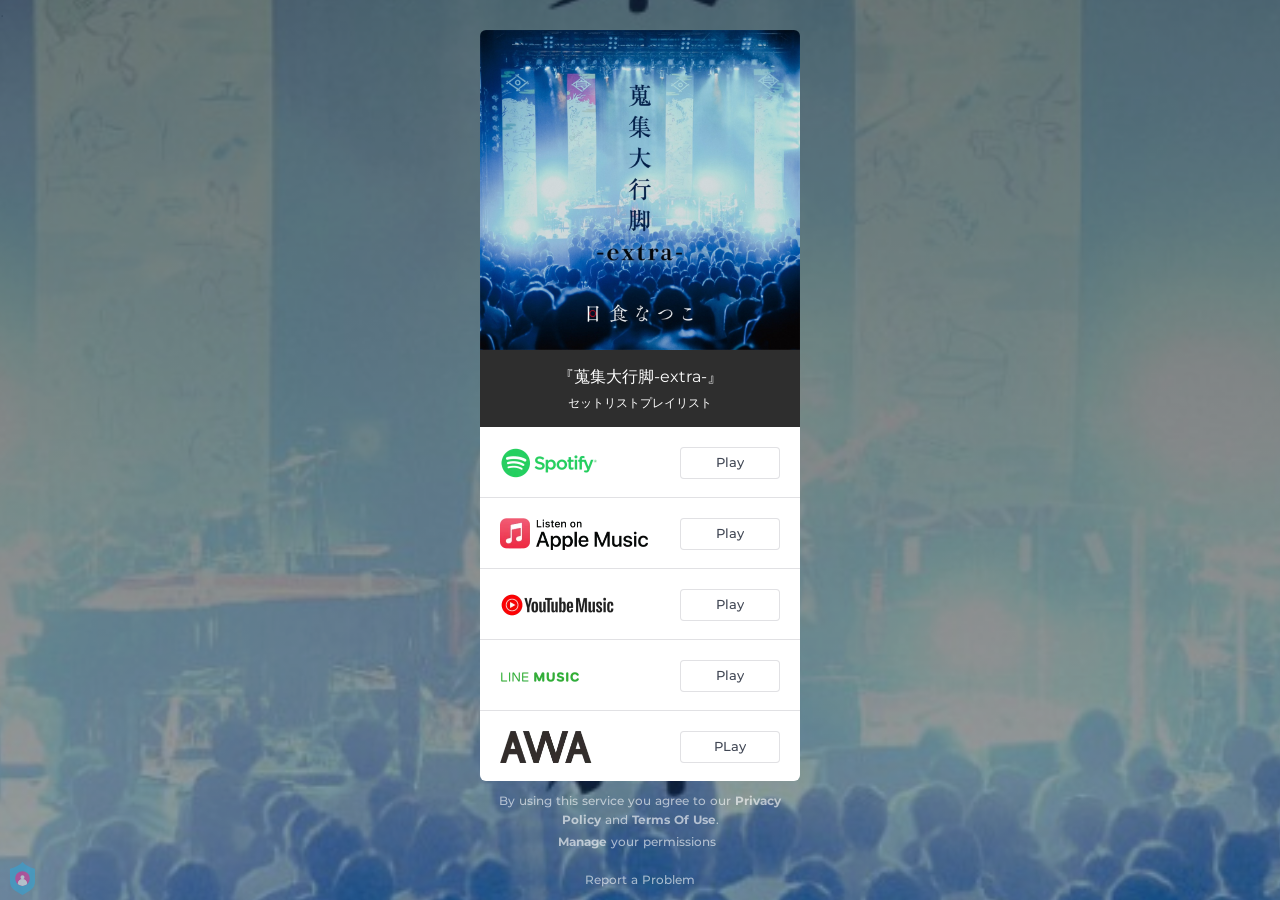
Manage (582, 841)
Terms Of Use (674, 819)
